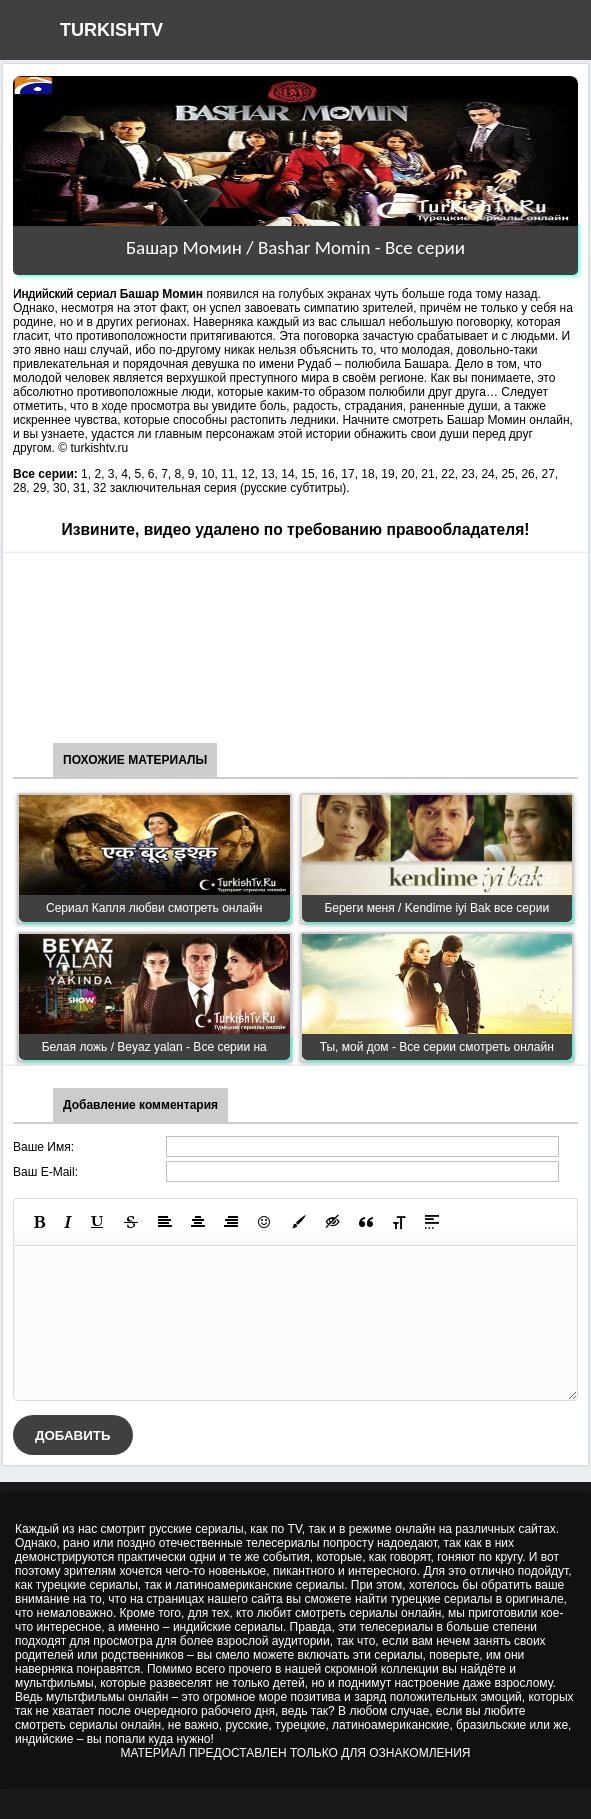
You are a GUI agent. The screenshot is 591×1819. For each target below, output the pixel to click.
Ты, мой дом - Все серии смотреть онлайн (437, 1047)
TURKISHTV (111, 30)
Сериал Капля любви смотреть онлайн (154, 908)
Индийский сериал (64, 294)
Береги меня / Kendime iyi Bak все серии (436, 908)
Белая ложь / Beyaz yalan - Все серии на (154, 1047)
